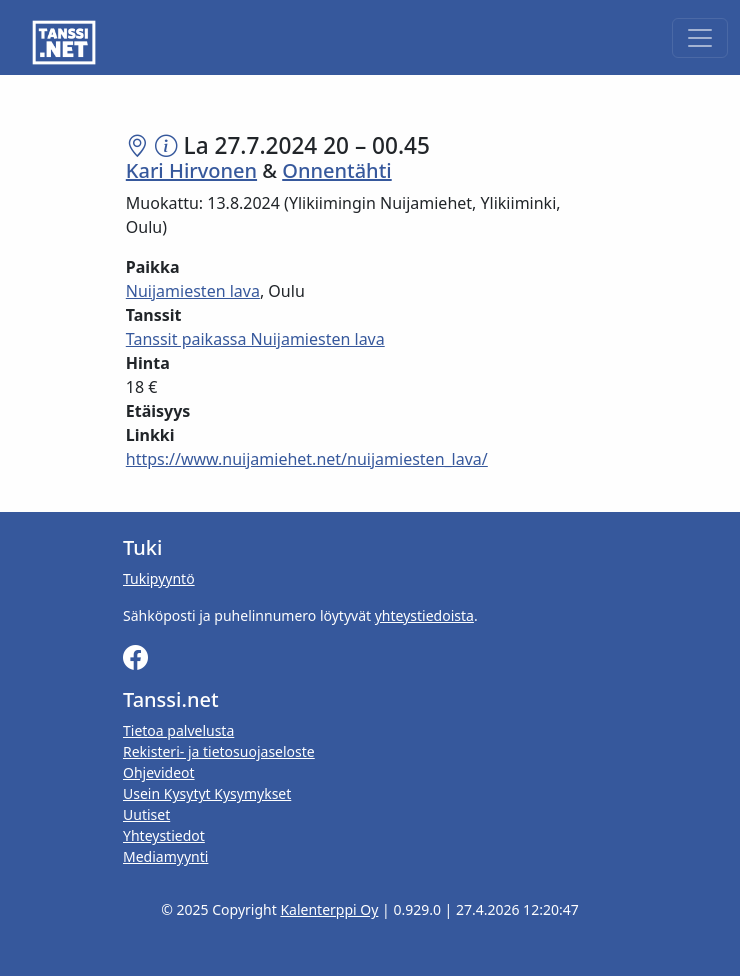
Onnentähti (336, 170)
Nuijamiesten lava (193, 291)
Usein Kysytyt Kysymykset (207, 793)
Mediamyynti (165, 856)
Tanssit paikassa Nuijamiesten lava (255, 339)
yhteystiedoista (424, 615)
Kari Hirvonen (191, 170)
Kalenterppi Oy (329, 909)
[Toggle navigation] (700, 38)
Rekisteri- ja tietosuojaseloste (219, 751)
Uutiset (146, 814)
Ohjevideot (159, 772)
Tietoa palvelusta (178, 730)
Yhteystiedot (164, 835)
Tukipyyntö (159, 578)
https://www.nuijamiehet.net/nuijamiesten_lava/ (307, 459)
